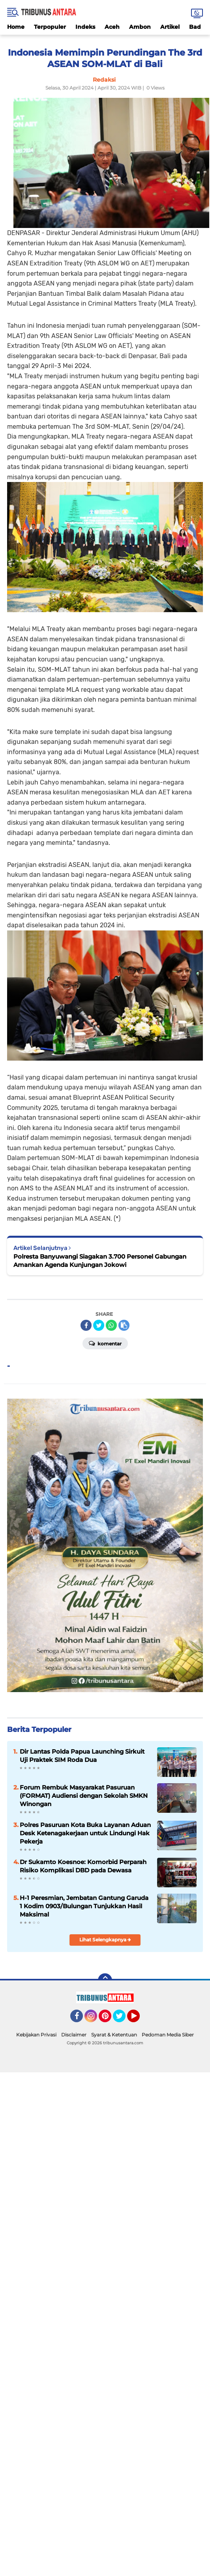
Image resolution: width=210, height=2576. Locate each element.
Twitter (123, 2019)
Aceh (112, 26)
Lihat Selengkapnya (105, 1940)
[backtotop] (105, 1980)
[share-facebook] (86, 1325)
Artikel (170, 26)
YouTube (139, 2019)
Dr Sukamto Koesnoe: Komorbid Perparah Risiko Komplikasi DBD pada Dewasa (83, 1866)
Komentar (105, 1343)
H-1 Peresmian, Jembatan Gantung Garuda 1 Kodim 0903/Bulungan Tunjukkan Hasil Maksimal (84, 1906)
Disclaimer (73, 2035)
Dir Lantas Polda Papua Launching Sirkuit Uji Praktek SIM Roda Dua (82, 1755)
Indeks (85, 26)
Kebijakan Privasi (36, 2035)
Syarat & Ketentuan (114, 2035)
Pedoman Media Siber (168, 2035)
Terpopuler (50, 26)
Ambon (140, 26)
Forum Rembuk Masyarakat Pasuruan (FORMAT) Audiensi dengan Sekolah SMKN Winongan (84, 1796)
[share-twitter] (98, 1325)
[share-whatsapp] (111, 1325)
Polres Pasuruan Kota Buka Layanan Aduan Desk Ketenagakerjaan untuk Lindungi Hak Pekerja (85, 1833)
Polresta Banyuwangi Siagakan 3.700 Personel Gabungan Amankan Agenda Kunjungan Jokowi (99, 1260)
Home (15, 26)
